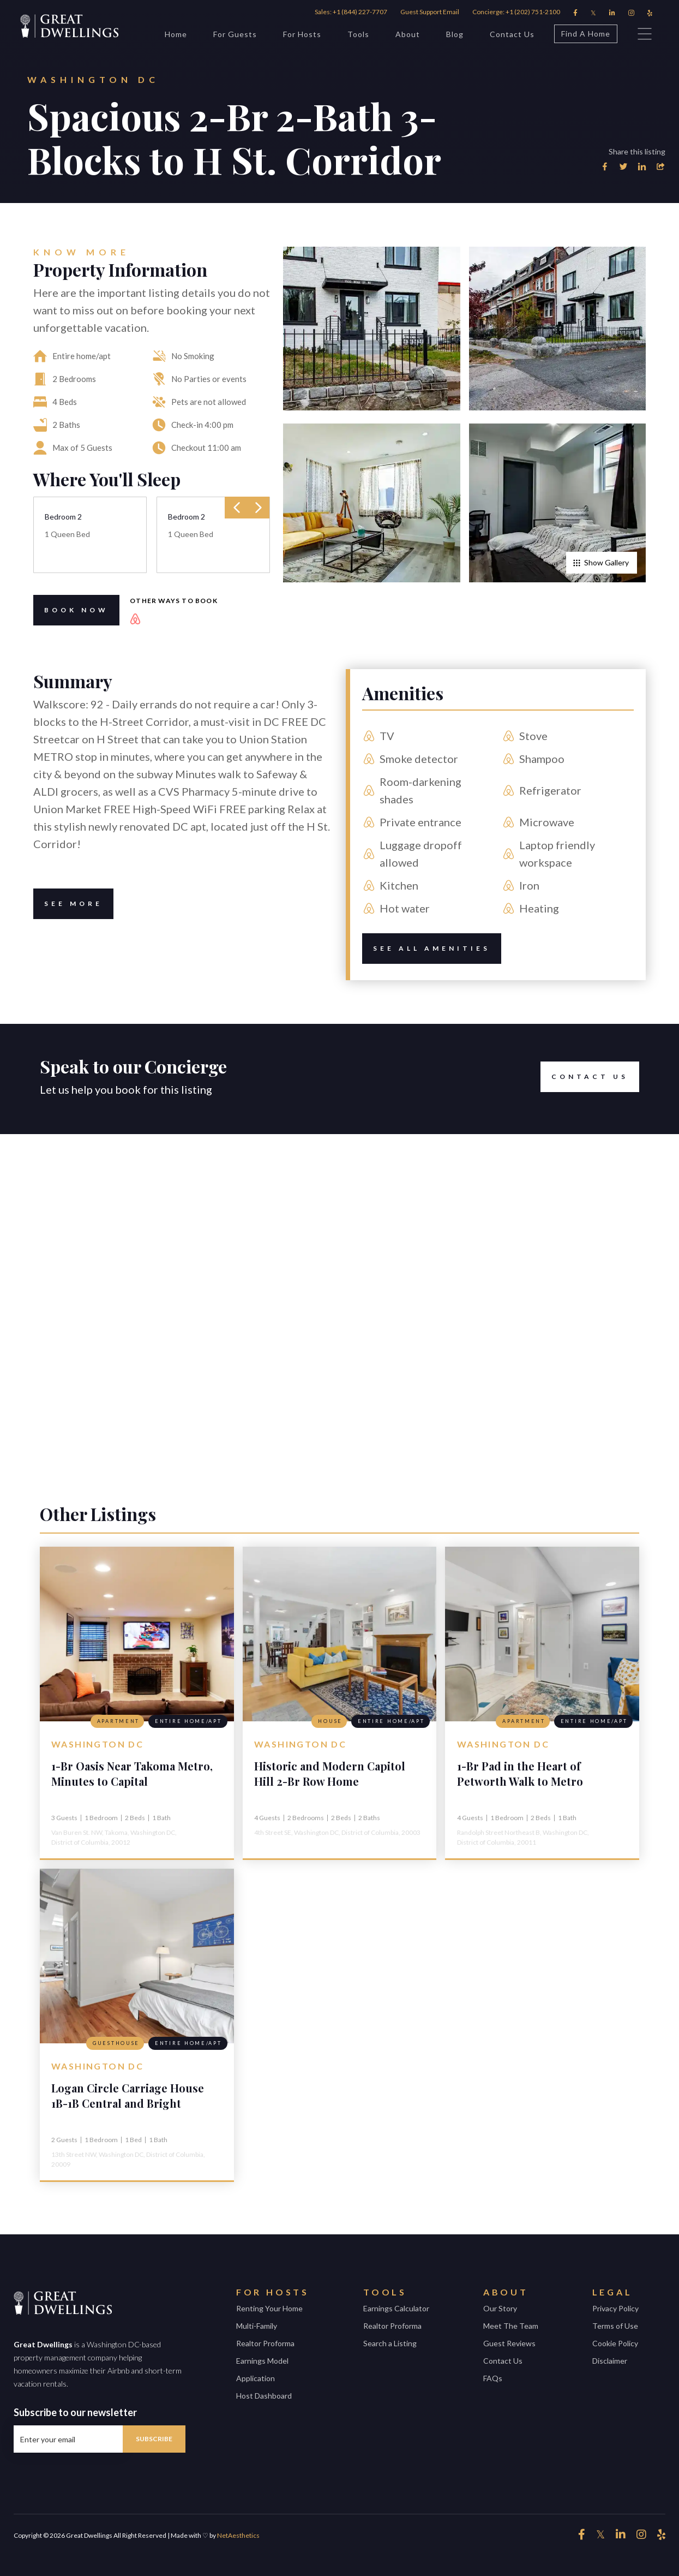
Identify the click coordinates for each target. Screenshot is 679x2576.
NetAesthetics (238, 2535)
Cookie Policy (615, 2343)
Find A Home (582, 34)
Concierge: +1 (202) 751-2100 (516, 12)
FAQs (492, 2378)
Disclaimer (609, 2360)
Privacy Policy (615, 2308)
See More (68, 904)
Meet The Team (510, 2325)
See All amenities (426, 948)
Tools (358, 34)
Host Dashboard (264, 2395)
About (407, 34)
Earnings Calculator (396, 2308)
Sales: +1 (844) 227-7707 (351, 12)
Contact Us (512, 34)
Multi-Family (256, 2325)
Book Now (71, 610)
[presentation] (237, 507)
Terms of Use (615, 2325)
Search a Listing (390, 2343)
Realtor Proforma (265, 2343)
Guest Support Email (429, 12)
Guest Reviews (509, 2343)
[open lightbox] (371, 328)
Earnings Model (262, 2360)
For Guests (235, 34)
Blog (455, 34)
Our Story (500, 2308)
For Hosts (302, 34)
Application (255, 2378)
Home (176, 34)
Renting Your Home (269, 2308)
